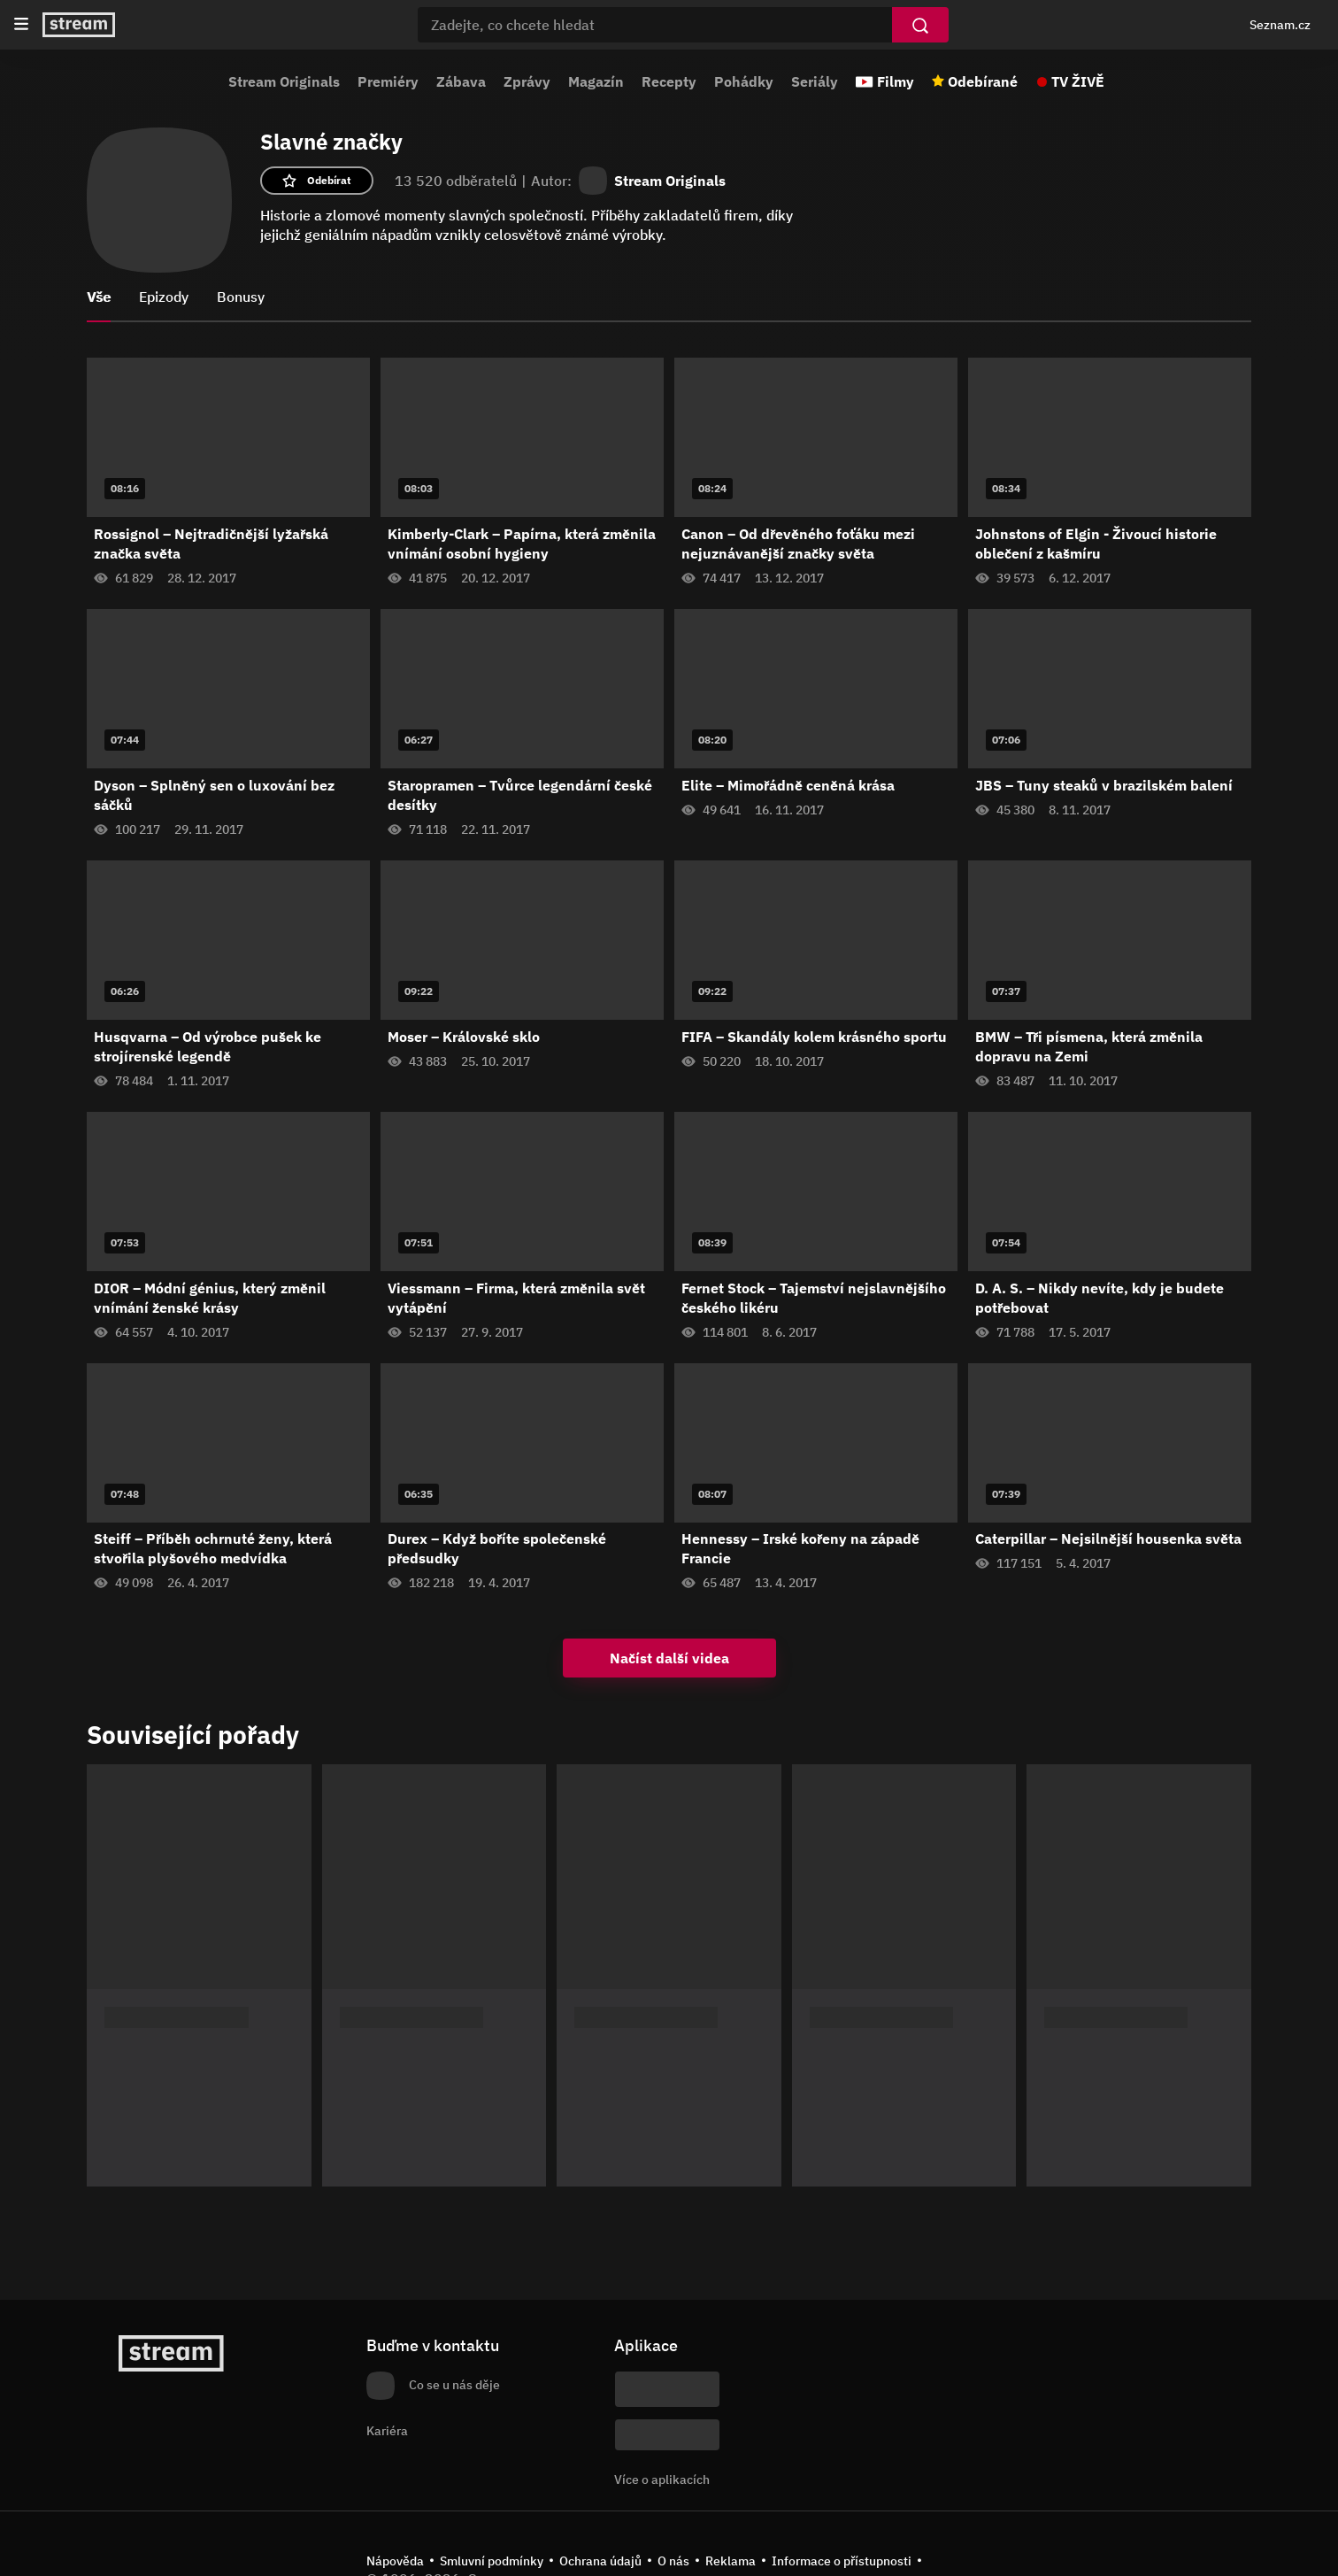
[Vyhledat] (920, 24)
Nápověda (395, 2561)
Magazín (596, 81)
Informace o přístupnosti (841, 2561)
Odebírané (983, 81)
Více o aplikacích (662, 2479)
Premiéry (388, 81)
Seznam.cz (1280, 25)
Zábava (461, 81)
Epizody (163, 296)
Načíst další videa (669, 1658)
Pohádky (743, 81)
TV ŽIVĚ (1077, 81)
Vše (99, 296)
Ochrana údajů (600, 2561)
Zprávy (527, 81)
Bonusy (241, 296)
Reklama (730, 2561)
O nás (673, 2561)
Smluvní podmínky (491, 2561)
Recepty (669, 81)
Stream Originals (284, 81)
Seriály (814, 81)
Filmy (895, 81)
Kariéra (387, 2431)
